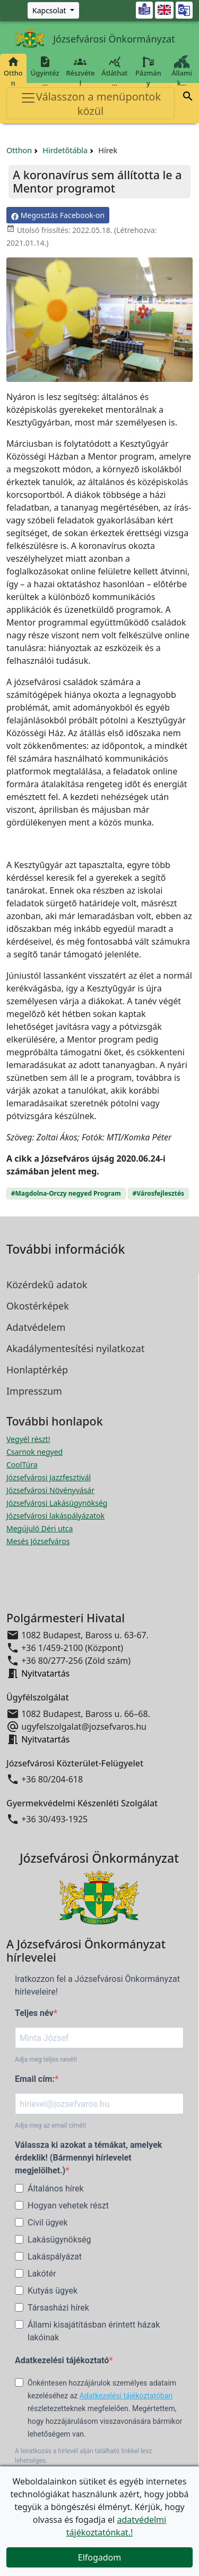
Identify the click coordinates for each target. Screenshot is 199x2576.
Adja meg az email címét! (50, 2125)
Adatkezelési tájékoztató (62, 2360)
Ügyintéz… (45, 71)
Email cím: (35, 2079)
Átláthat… (114, 71)
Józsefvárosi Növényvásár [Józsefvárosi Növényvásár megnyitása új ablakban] (50, 1490)
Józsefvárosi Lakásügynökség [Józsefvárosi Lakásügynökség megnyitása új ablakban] (56, 1503)
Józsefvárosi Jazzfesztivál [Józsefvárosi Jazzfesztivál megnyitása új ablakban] (48, 1477)
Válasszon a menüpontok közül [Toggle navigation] (90, 103)
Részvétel (80, 71)
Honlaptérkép (37, 1369)
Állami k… (181, 71)
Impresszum (34, 1391)
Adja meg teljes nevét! (46, 2059)
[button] (188, 97)
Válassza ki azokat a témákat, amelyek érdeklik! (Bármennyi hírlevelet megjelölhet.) (88, 2157)
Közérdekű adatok (46, 1284)
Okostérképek (37, 1305)
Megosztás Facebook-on (58, 215)
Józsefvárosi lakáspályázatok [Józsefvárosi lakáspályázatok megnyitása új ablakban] (55, 1516)
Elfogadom (100, 2557)
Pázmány (148, 71)
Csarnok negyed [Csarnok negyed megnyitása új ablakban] (34, 1452)
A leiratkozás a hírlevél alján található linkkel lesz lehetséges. (83, 2455)
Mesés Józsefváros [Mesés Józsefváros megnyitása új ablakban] (38, 1541)
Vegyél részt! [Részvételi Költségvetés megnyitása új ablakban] (28, 1439)
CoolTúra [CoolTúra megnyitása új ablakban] (22, 1465)
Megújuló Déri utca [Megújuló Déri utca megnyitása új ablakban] (39, 1528)
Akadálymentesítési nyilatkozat (75, 1348)
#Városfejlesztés (159, 1193)
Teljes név (34, 2013)
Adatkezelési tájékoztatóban (126, 2395)
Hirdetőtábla (65, 150)
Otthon (13, 71)
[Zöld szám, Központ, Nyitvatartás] (53, 10)
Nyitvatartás (45, 1673)
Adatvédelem (35, 1327)
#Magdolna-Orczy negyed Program (66, 1193)
